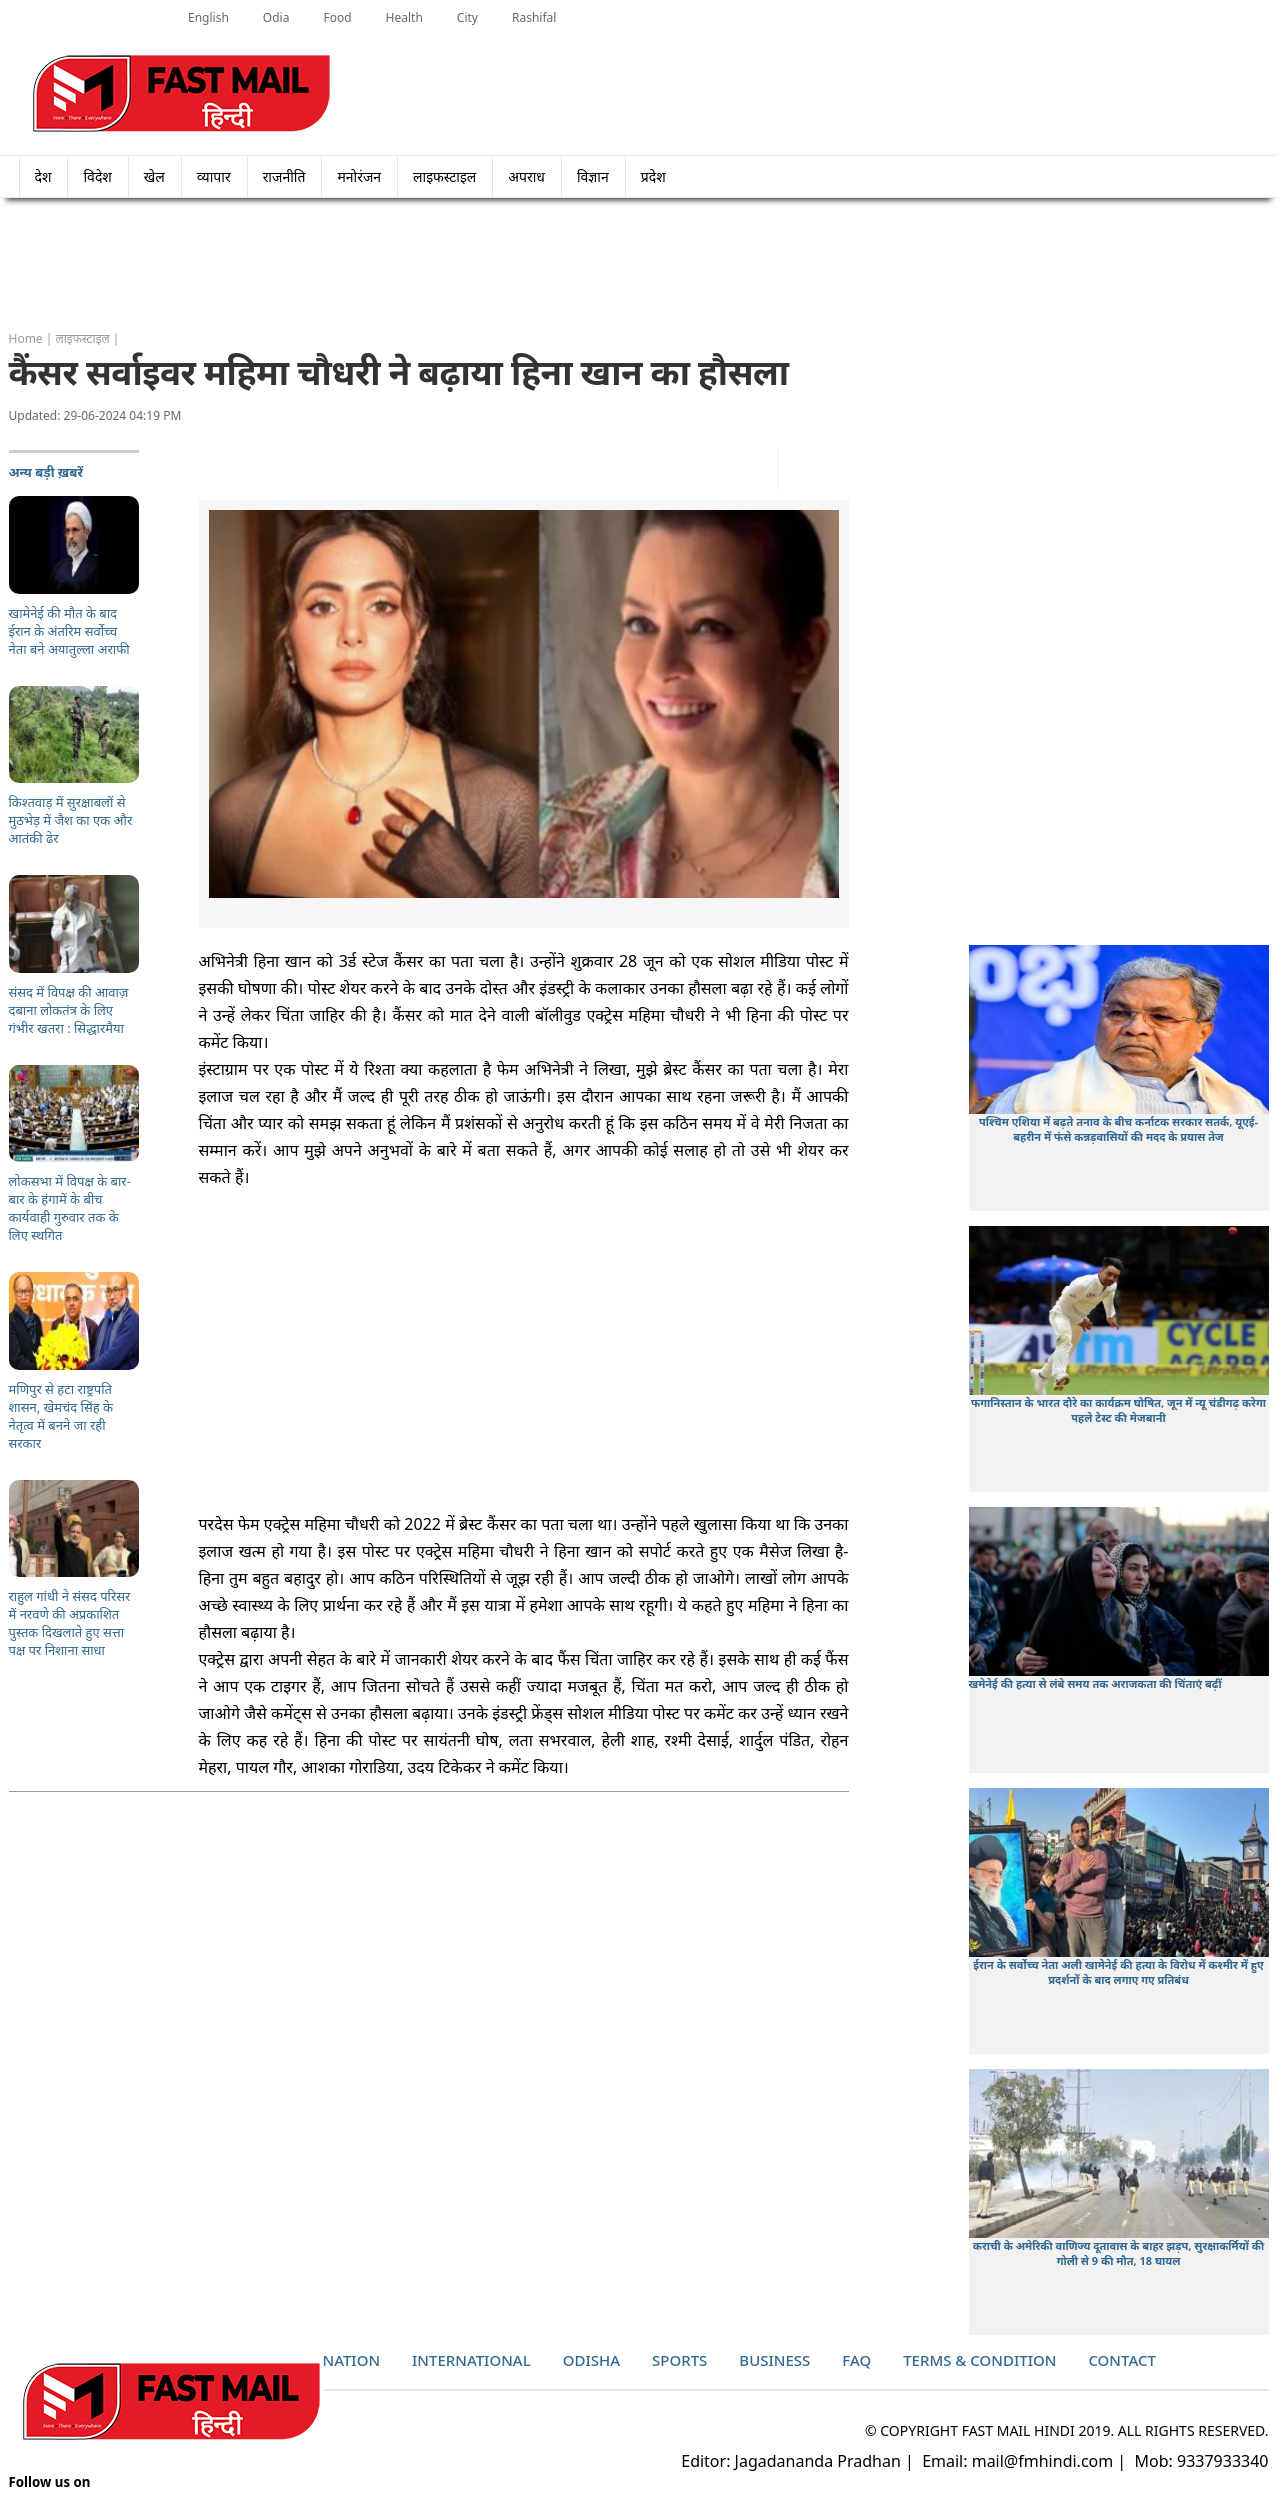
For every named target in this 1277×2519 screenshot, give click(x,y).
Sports (679, 2360)
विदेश (97, 176)
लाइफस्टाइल (444, 176)
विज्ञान (593, 176)
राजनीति (284, 176)
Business (774, 2360)
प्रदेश (659, 176)
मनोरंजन (359, 176)
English (208, 17)
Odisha (591, 2360)
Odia (276, 17)
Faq (856, 2360)
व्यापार (214, 176)
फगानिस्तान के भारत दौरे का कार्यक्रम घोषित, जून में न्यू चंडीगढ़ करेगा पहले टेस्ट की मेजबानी (1118, 1410)
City (467, 17)
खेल (154, 176)
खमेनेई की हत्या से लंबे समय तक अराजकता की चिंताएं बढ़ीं (1095, 1683)
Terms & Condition (979, 2360)
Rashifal (534, 17)
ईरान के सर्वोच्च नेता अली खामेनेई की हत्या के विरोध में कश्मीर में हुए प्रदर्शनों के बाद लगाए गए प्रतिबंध (1118, 1972)
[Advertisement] (639, 265)
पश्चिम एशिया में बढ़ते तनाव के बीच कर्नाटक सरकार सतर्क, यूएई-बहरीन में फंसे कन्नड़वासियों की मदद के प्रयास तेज (1118, 1129)
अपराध (526, 176)
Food (337, 17)
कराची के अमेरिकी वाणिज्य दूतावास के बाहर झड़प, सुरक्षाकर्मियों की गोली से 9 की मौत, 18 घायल (1118, 2253)
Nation (352, 2360)
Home (26, 338)
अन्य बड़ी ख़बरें (46, 472)
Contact (1122, 2360)
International (471, 2360)
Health (404, 17)
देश (43, 176)
